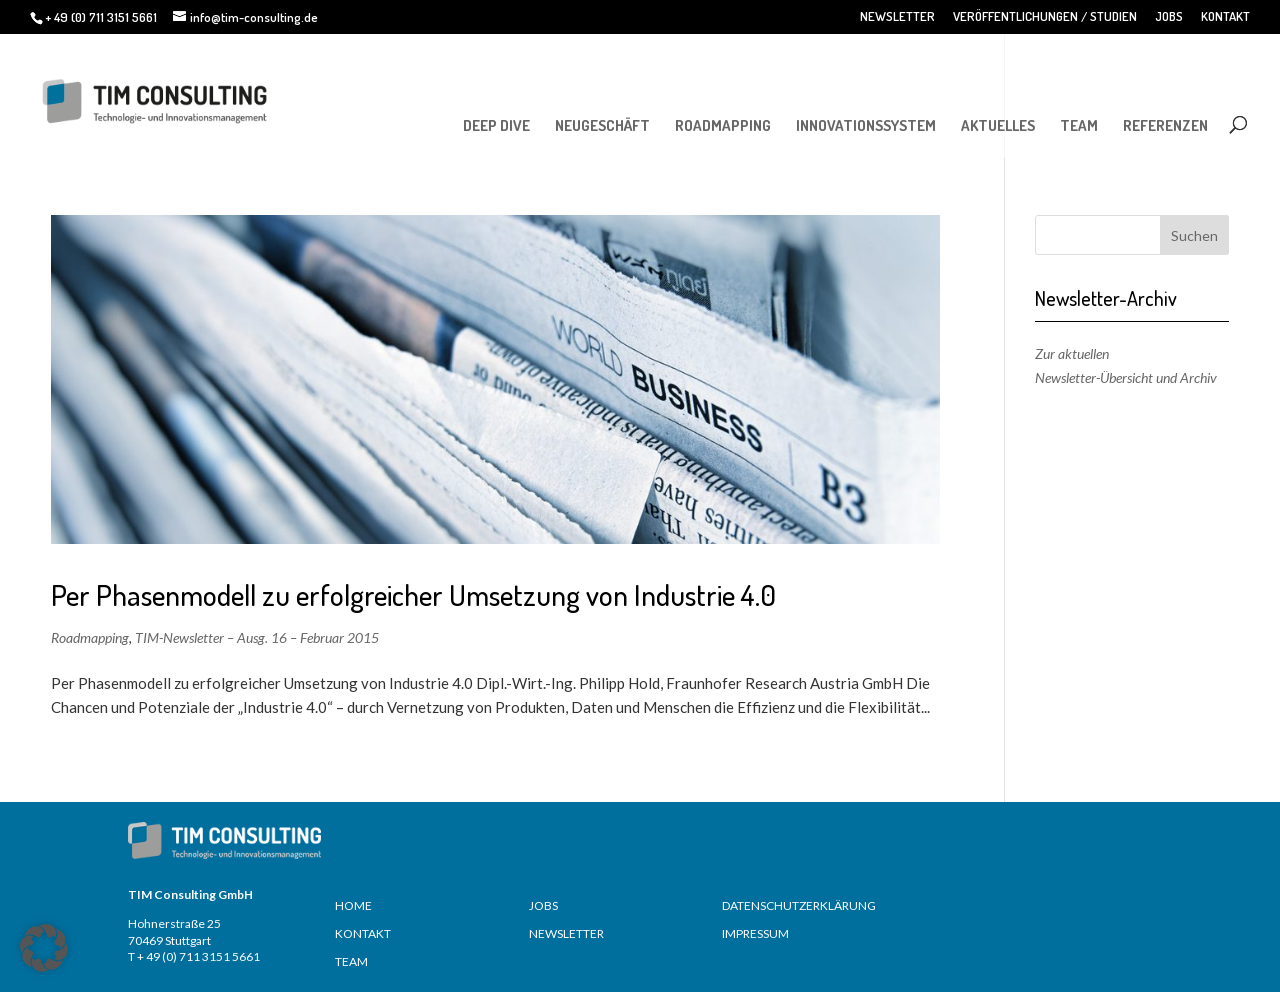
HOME (353, 905)
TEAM (1079, 125)
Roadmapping (90, 637)
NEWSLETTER (897, 17)
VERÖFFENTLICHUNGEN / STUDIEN (1045, 17)
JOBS (1169, 17)
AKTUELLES (998, 125)
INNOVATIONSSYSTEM (866, 125)
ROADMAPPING (723, 125)
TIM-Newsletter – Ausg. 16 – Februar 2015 (257, 637)
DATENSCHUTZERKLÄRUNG (799, 905)
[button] (44, 948)
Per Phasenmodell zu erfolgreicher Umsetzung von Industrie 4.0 (413, 594)
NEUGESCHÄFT (602, 125)
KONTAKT (1225, 17)
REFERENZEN (1165, 125)
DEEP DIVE (496, 125)
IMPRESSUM (755, 933)
